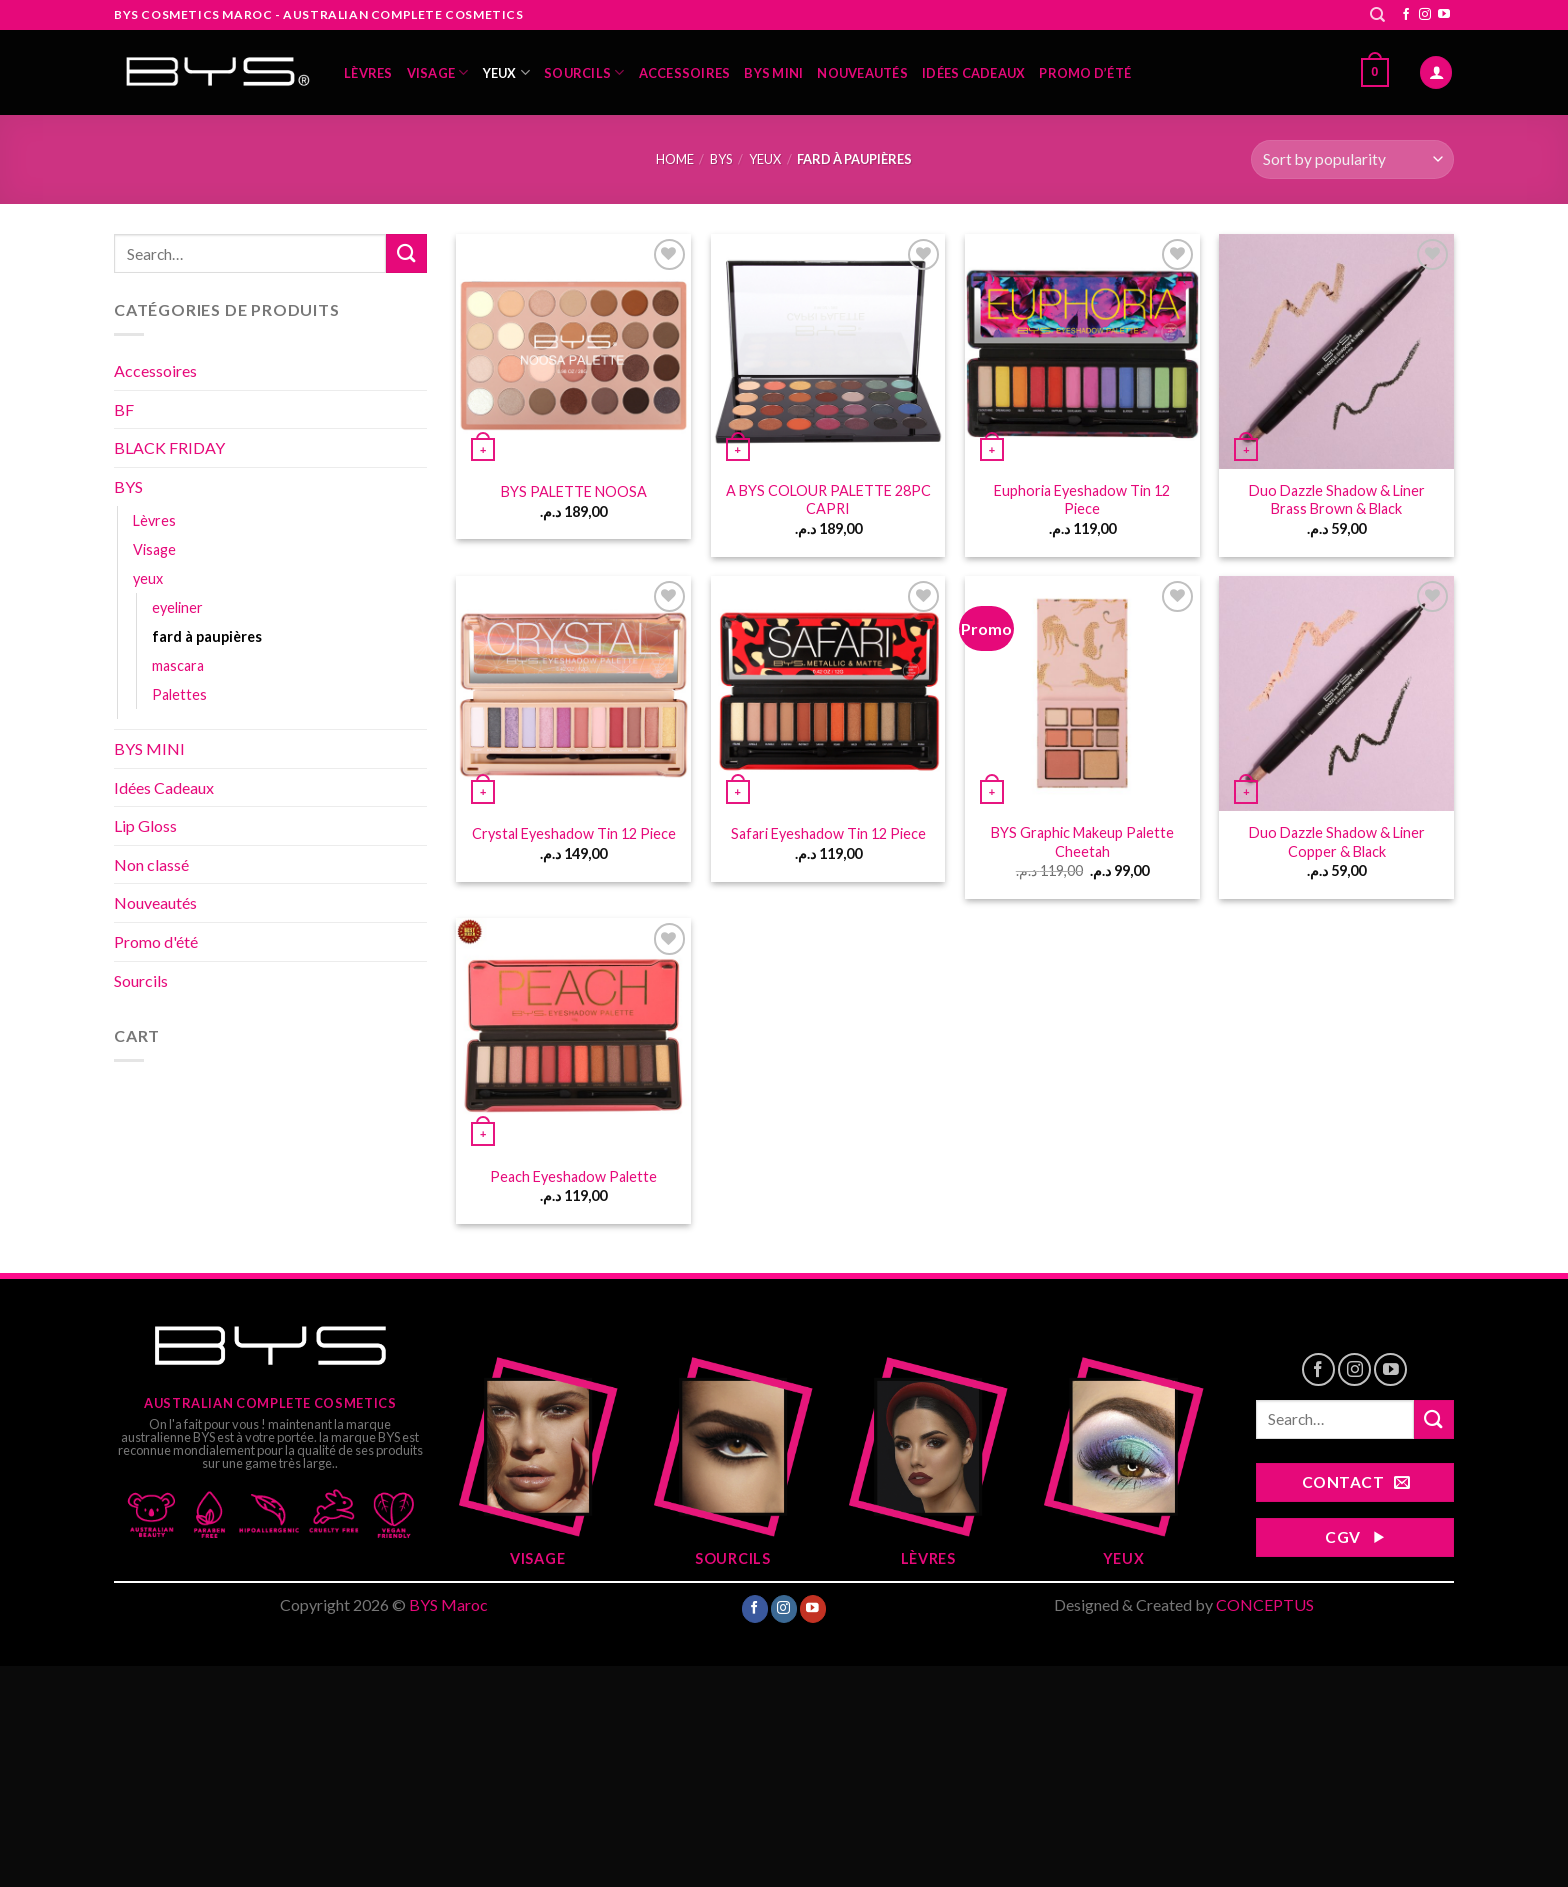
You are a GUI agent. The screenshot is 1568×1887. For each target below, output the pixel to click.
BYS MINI (773, 73)
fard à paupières (207, 636)
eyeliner (177, 607)
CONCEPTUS (1265, 1604)
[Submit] (406, 253)
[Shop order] (1352, 159)
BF (124, 409)
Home (675, 159)
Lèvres (368, 73)
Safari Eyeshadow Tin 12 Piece (828, 833)
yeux (506, 72)
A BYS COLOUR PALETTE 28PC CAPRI (828, 500)
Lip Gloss (145, 825)
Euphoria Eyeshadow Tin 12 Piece (1082, 500)
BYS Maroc (448, 1604)
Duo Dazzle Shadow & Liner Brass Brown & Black (1337, 500)
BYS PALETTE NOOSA (574, 491)
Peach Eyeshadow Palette (573, 1176)
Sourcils (584, 72)
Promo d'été (156, 941)
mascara (178, 665)
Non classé (151, 864)
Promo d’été (1085, 73)
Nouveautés (862, 73)
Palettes (179, 694)
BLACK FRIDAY (169, 447)
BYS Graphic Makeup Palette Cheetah (1082, 842)
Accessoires (685, 73)
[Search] (1377, 15)
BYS (721, 159)
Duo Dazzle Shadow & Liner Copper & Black (1337, 842)
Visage (438, 72)
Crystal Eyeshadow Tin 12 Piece (574, 833)
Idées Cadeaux (973, 73)
